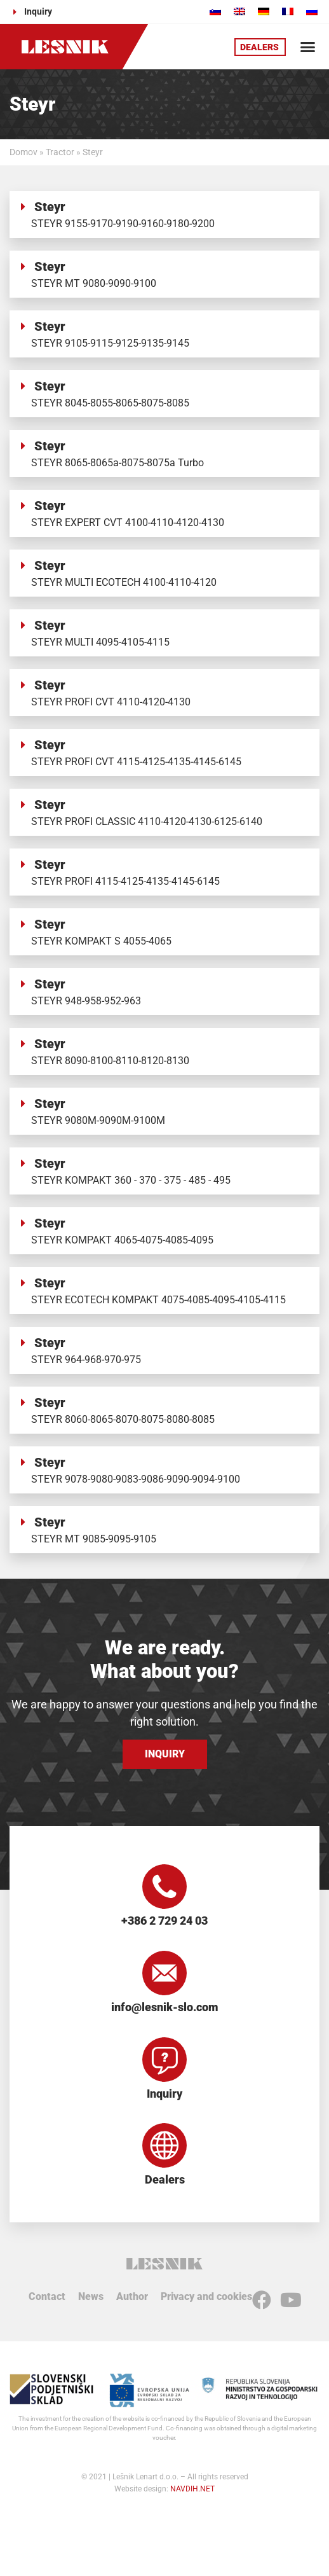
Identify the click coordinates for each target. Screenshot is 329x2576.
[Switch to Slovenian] (215, 11)
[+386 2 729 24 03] (164, 1886)
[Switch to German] (264, 11)
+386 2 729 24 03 (164, 1920)
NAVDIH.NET (192, 2488)
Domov (23, 152)
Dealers (165, 2179)
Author (132, 2296)
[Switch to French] (288, 11)
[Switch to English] (239, 11)
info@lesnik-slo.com (164, 2007)
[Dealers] (164, 2145)
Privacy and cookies (206, 2296)
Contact (47, 2296)
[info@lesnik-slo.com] (164, 1973)
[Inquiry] (164, 2059)
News (91, 2296)
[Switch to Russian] (312, 11)
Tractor (60, 152)
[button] (307, 47)
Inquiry (164, 2093)
